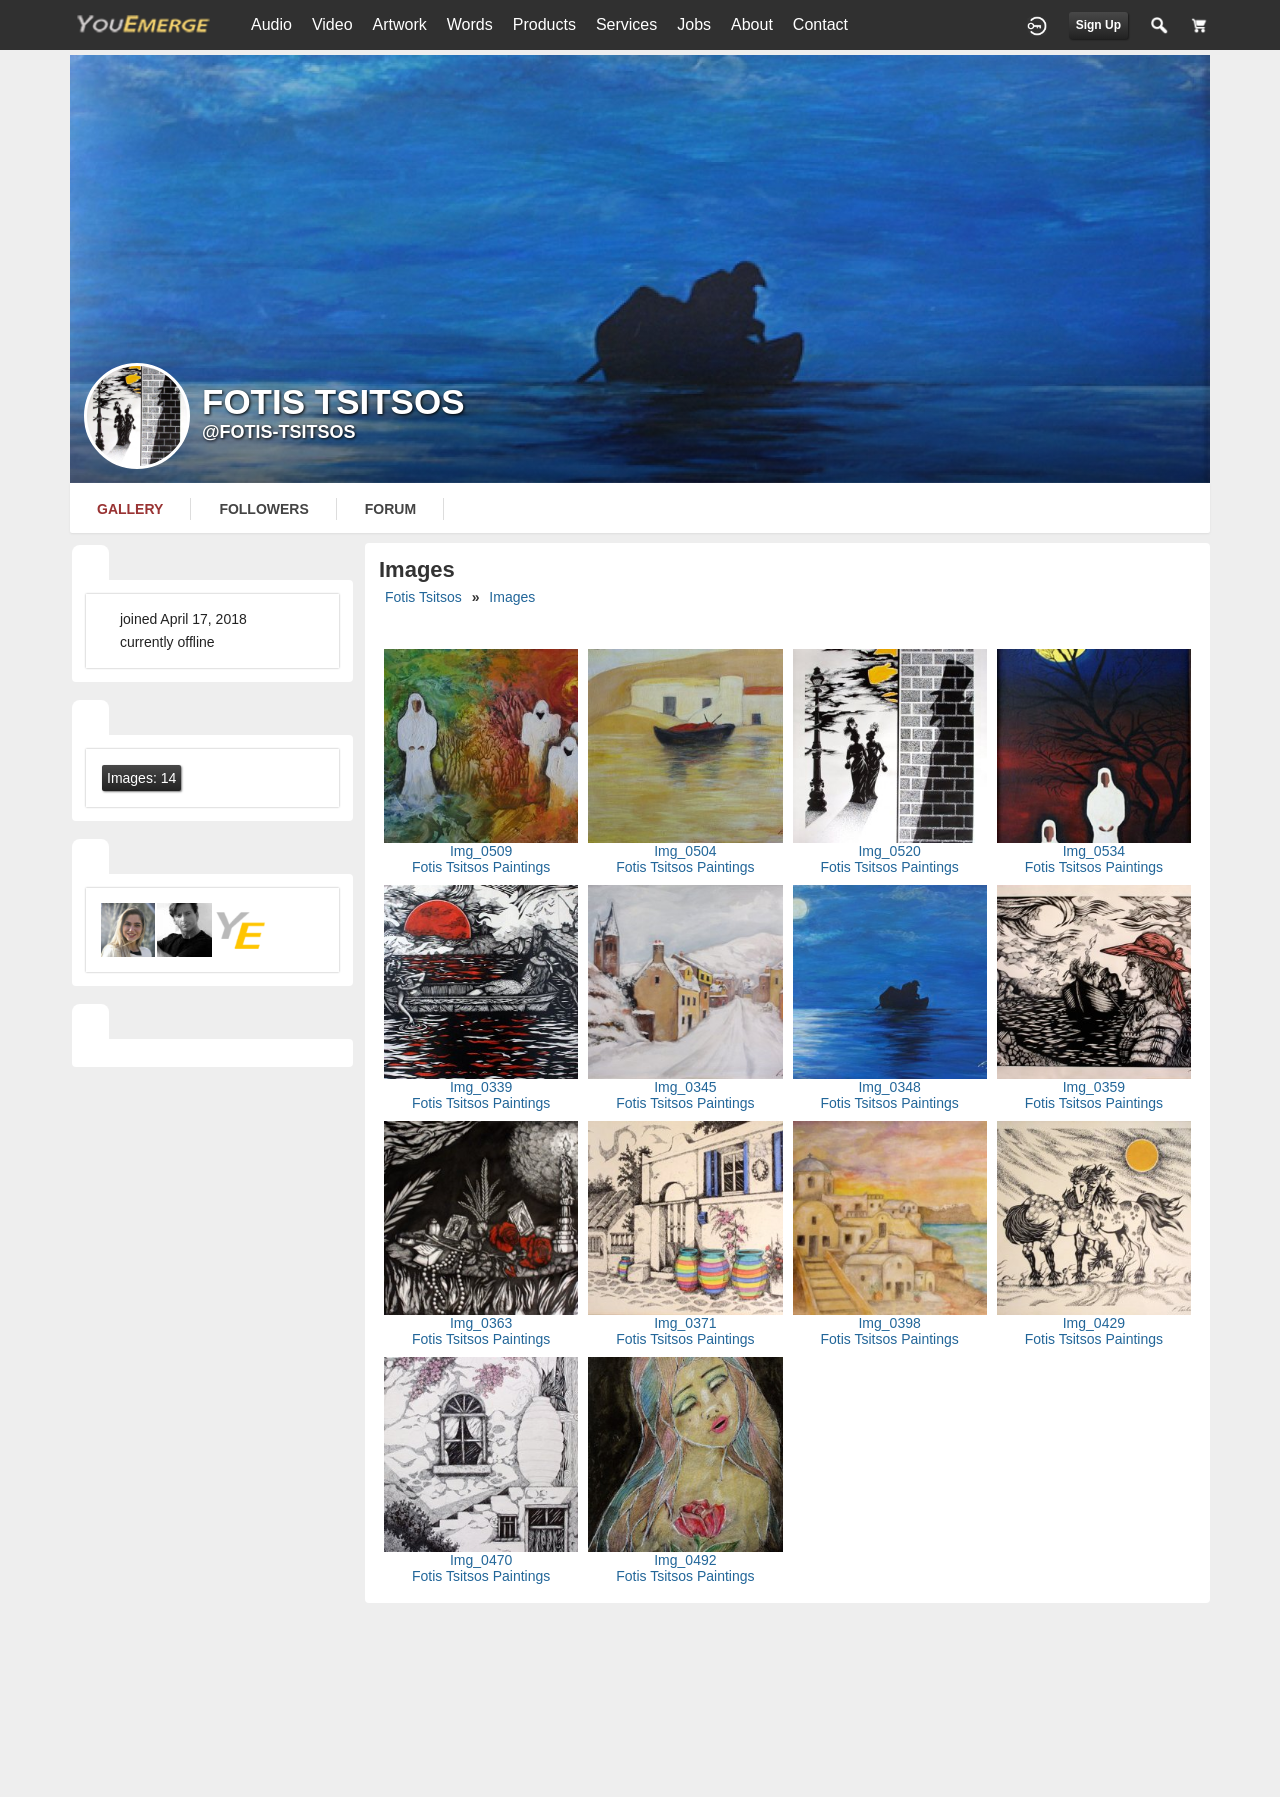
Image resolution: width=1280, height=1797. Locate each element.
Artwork (400, 24)
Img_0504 (685, 851)
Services (626, 24)
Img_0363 (481, 1323)
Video (332, 24)
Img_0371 (685, 1323)
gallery (130, 509)
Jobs (694, 24)
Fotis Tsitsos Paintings (481, 867)
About (752, 24)
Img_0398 (889, 1323)
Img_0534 (1094, 851)
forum (390, 509)
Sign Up (1098, 25)
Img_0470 (481, 1560)
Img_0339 (481, 1087)
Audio (271, 24)
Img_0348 (889, 1087)
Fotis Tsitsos (423, 597)
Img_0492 (685, 1560)
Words (470, 24)
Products (544, 24)
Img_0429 (1094, 1323)
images (512, 597)
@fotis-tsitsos (279, 432)
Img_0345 (685, 1087)
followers (263, 509)
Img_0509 (481, 851)
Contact (820, 24)
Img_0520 (889, 851)
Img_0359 (1094, 1087)
